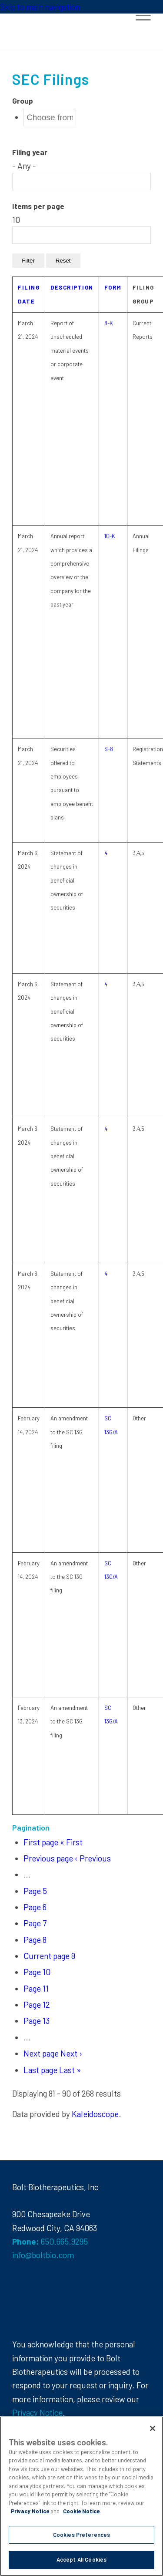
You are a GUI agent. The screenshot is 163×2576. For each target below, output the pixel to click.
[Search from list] (49, 117)
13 (36, 2021)
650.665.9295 (64, 2241)
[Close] (152, 2428)
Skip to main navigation (40, 7)
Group (22, 100)
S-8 (108, 748)
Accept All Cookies (81, 2559)
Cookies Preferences (81, 2534)
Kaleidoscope (95, 2114)
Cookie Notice (81, 2511)
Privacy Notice (37, 2412)
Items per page (38, 206)
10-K (109, 536)
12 (36, 2004)
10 (36, 1972)
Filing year (29, 152)
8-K (108, 323)
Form (113, 287)
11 (36, 1988)
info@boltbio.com (43, 2255)
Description (71, 287)
